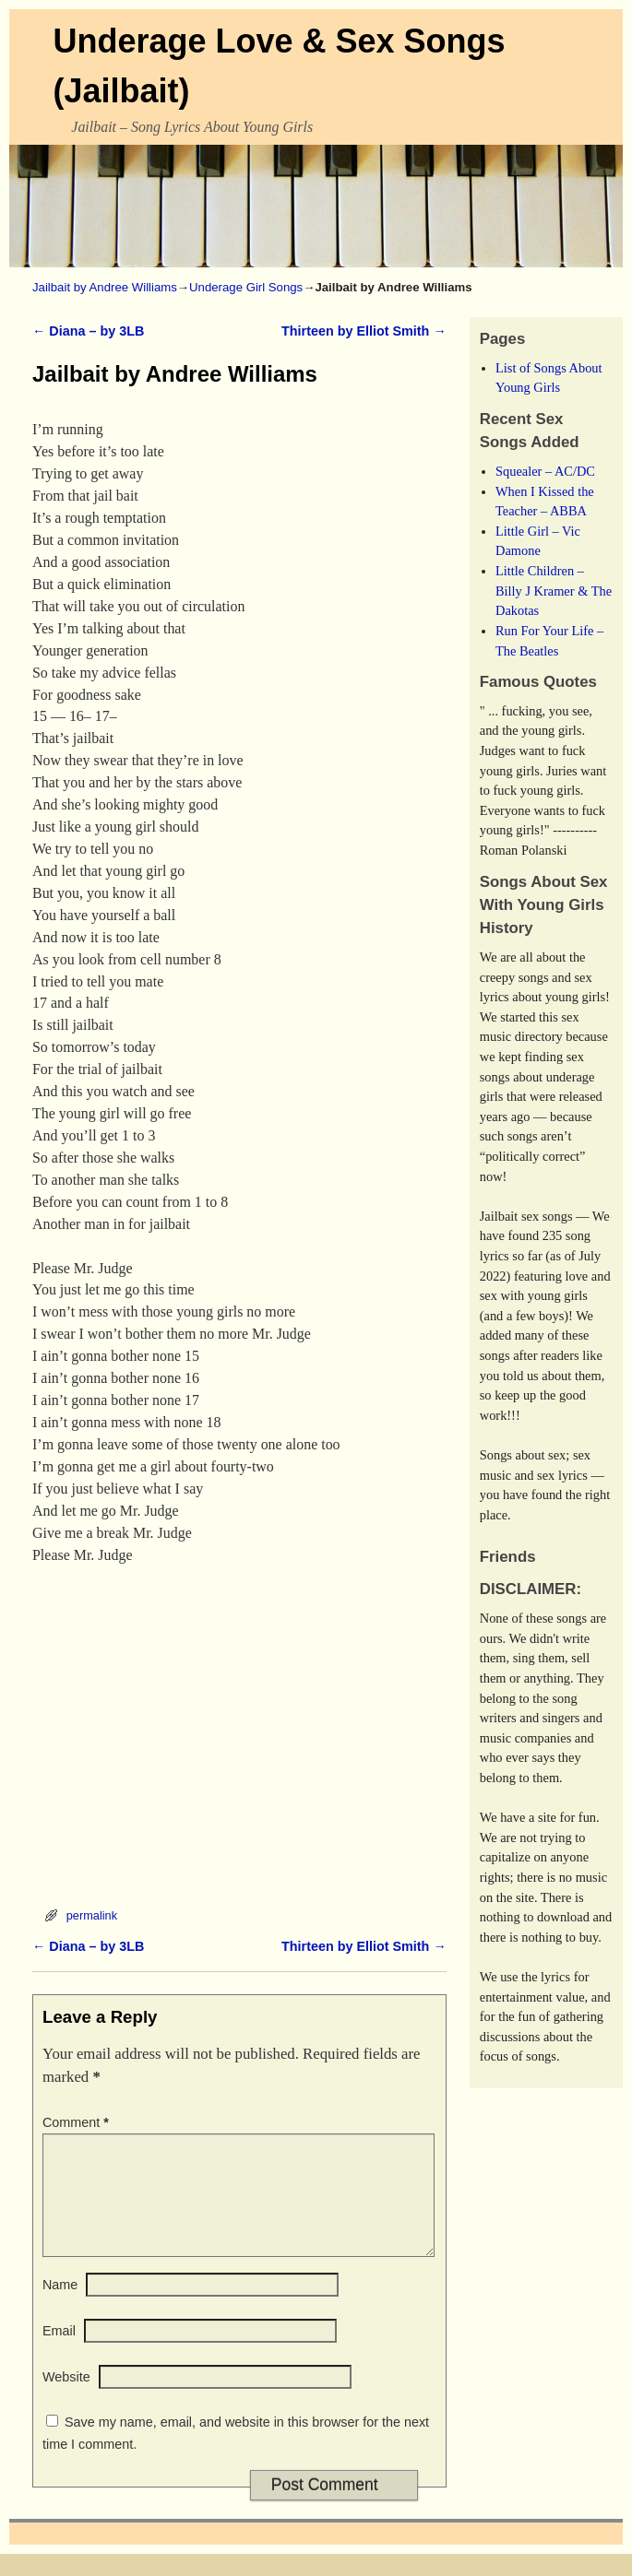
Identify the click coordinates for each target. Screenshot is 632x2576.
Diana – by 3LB (88, 331)
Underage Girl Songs (246, 287)
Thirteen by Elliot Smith (364, 331)
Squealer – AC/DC (545, 471)
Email (59, 2353)
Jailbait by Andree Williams (104, 287)
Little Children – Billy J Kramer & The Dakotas (553, 590)
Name (60, 2306)
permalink (91, 1915)
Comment (77, 2122)
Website (66, 2399)
